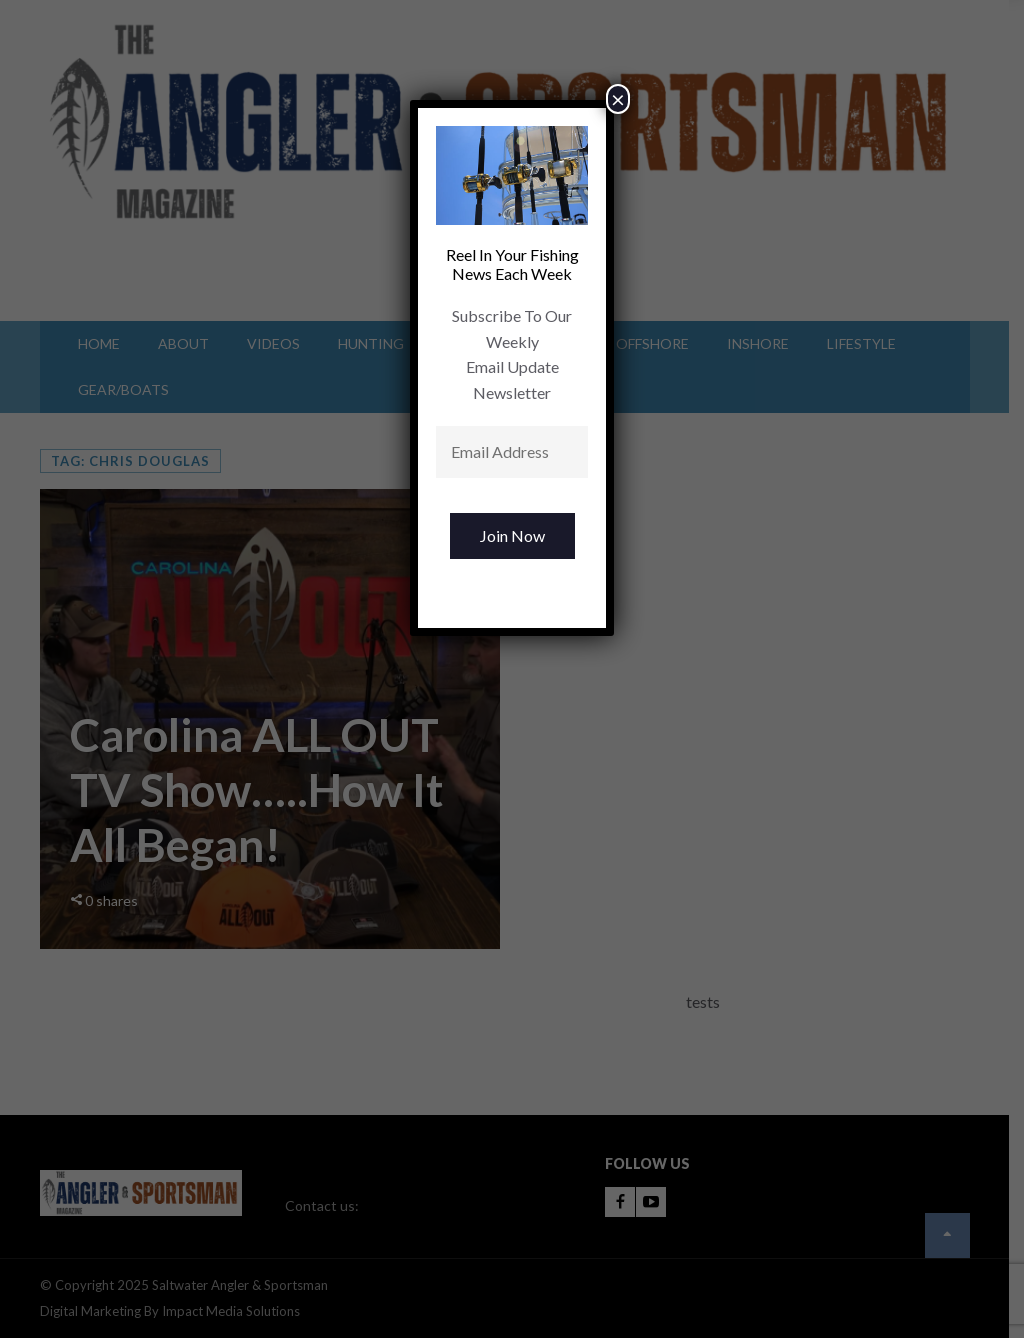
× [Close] (618, 98)
